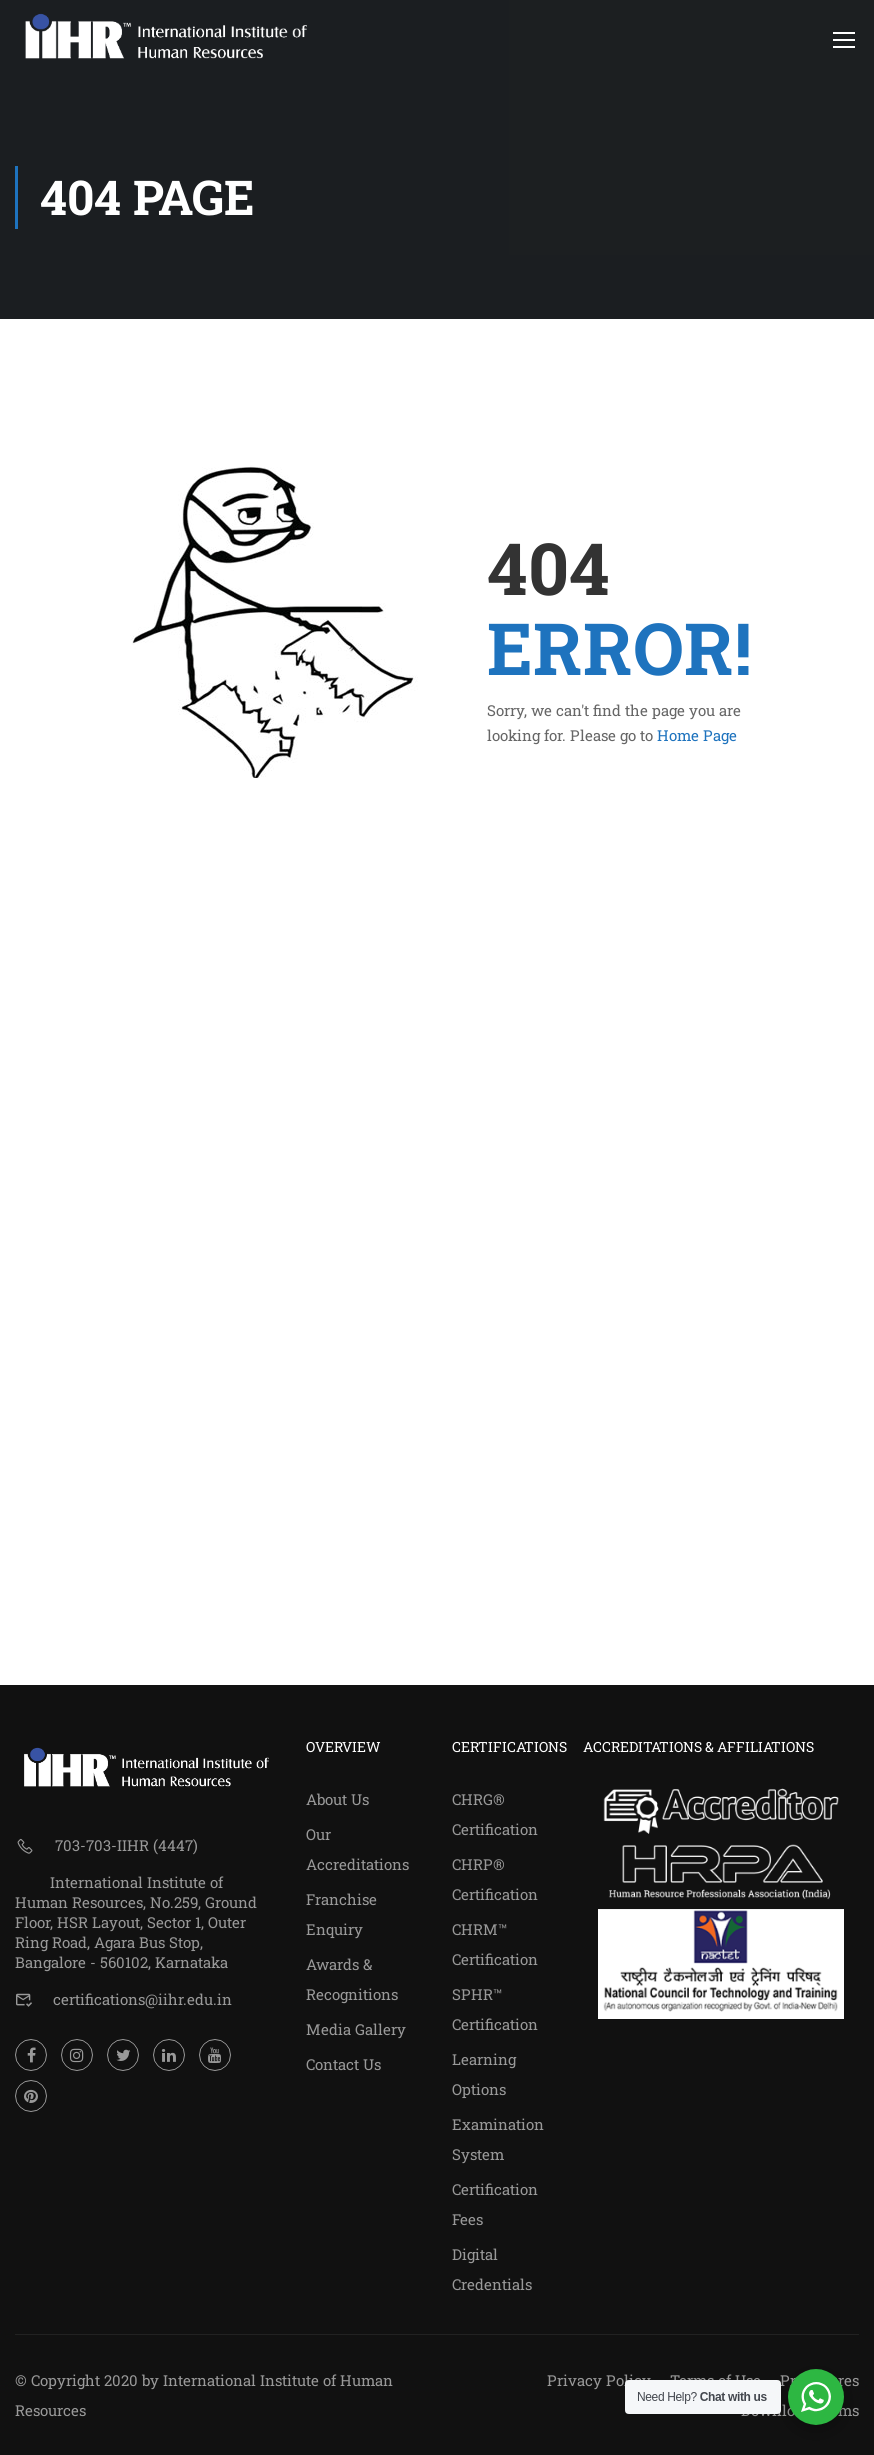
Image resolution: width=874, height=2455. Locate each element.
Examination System (498, 2139)
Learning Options (484, 2074)
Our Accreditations (357, 1849)
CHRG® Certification (495, 1814)
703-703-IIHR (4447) (126, 1845)
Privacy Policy (599, 2380)
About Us (337, 1799)
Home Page (697, 738)
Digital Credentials (492, 2269)
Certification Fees (495, 2204)
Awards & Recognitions (352, 1979)
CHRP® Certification (495, 1879)
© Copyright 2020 (76, 2380)
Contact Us (343, 2064)
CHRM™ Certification (495, 1944)
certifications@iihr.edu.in (142, 1999)
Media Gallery (356, 2029)
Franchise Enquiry (341, 1914)
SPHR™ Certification (495, 2009)
